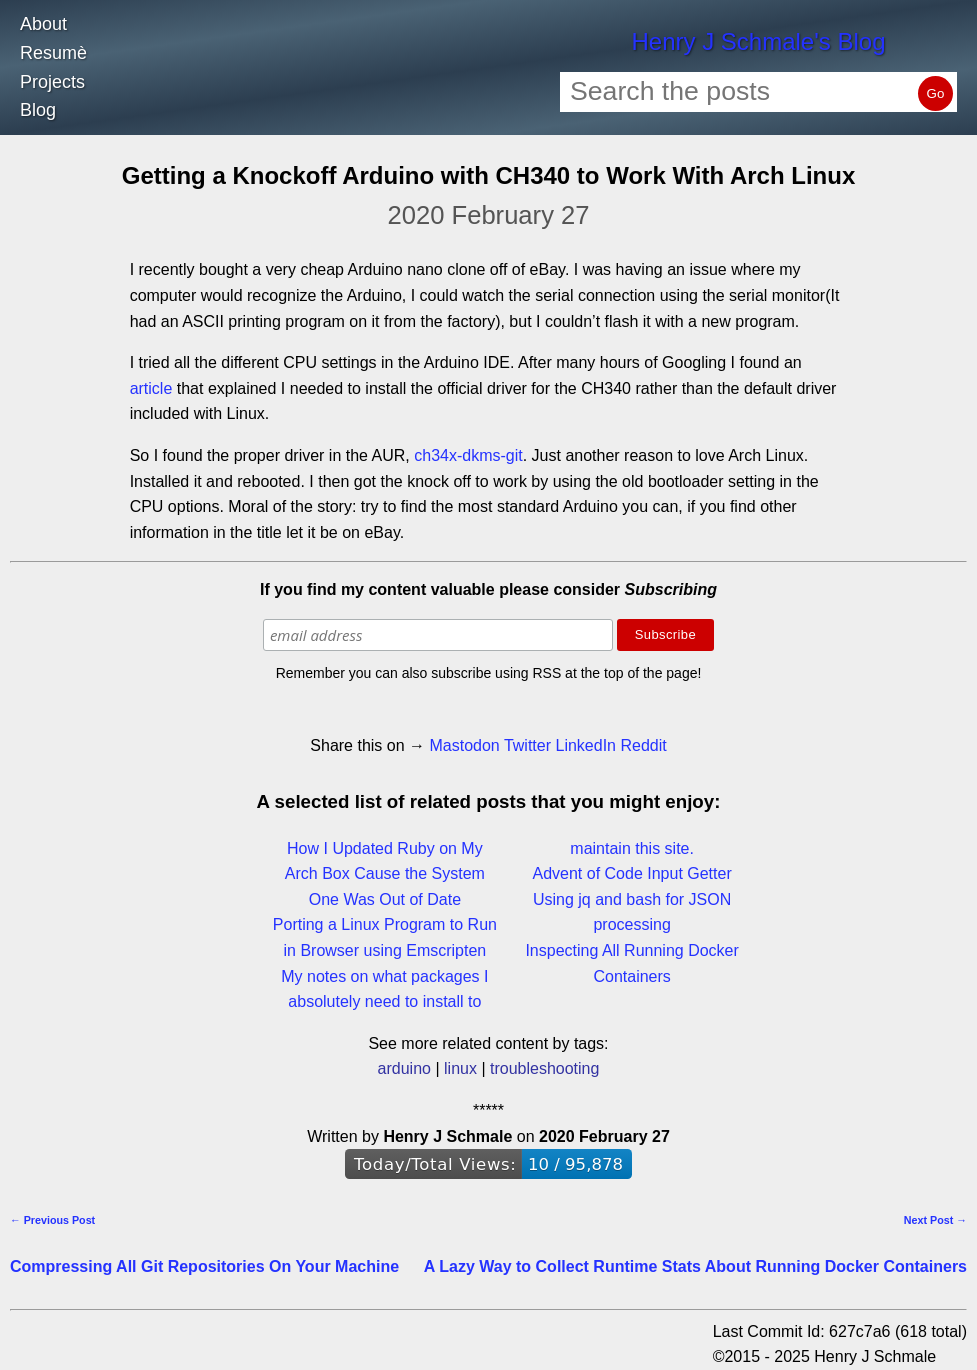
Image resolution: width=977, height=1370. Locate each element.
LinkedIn (585, 745)
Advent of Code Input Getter (632, 873)
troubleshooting (544, 1068)
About (43, 24)
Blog (38, 110)
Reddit (643, 745)
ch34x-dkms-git (468, 455)
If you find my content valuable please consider (488, 589)
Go (936, 93)
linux (460, 1068)
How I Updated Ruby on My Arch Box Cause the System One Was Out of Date (385, 874)
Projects (52, 82)
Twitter (527, 745)
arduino (404, 1068)
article (151, 388)
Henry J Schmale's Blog (758, 41)
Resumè (53, 53)
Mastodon (464, 745)
